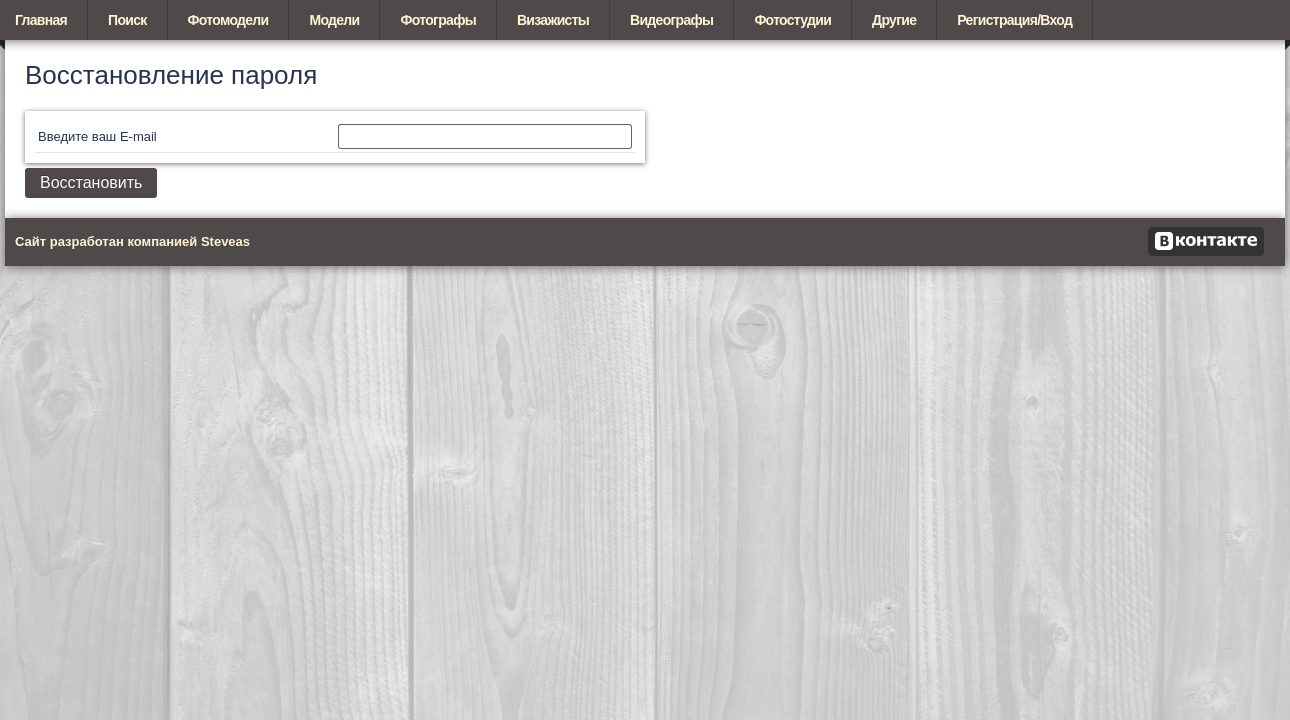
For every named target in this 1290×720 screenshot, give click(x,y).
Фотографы (437, 20)
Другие (894, 20)
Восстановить (91, 182)
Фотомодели (228, 20)
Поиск (127, 20)
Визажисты (553, 20)
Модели (334, 20)
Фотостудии (792, 20)
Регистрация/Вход (1014, 20)
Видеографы (671, 20)
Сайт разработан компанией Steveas (132, 241)
